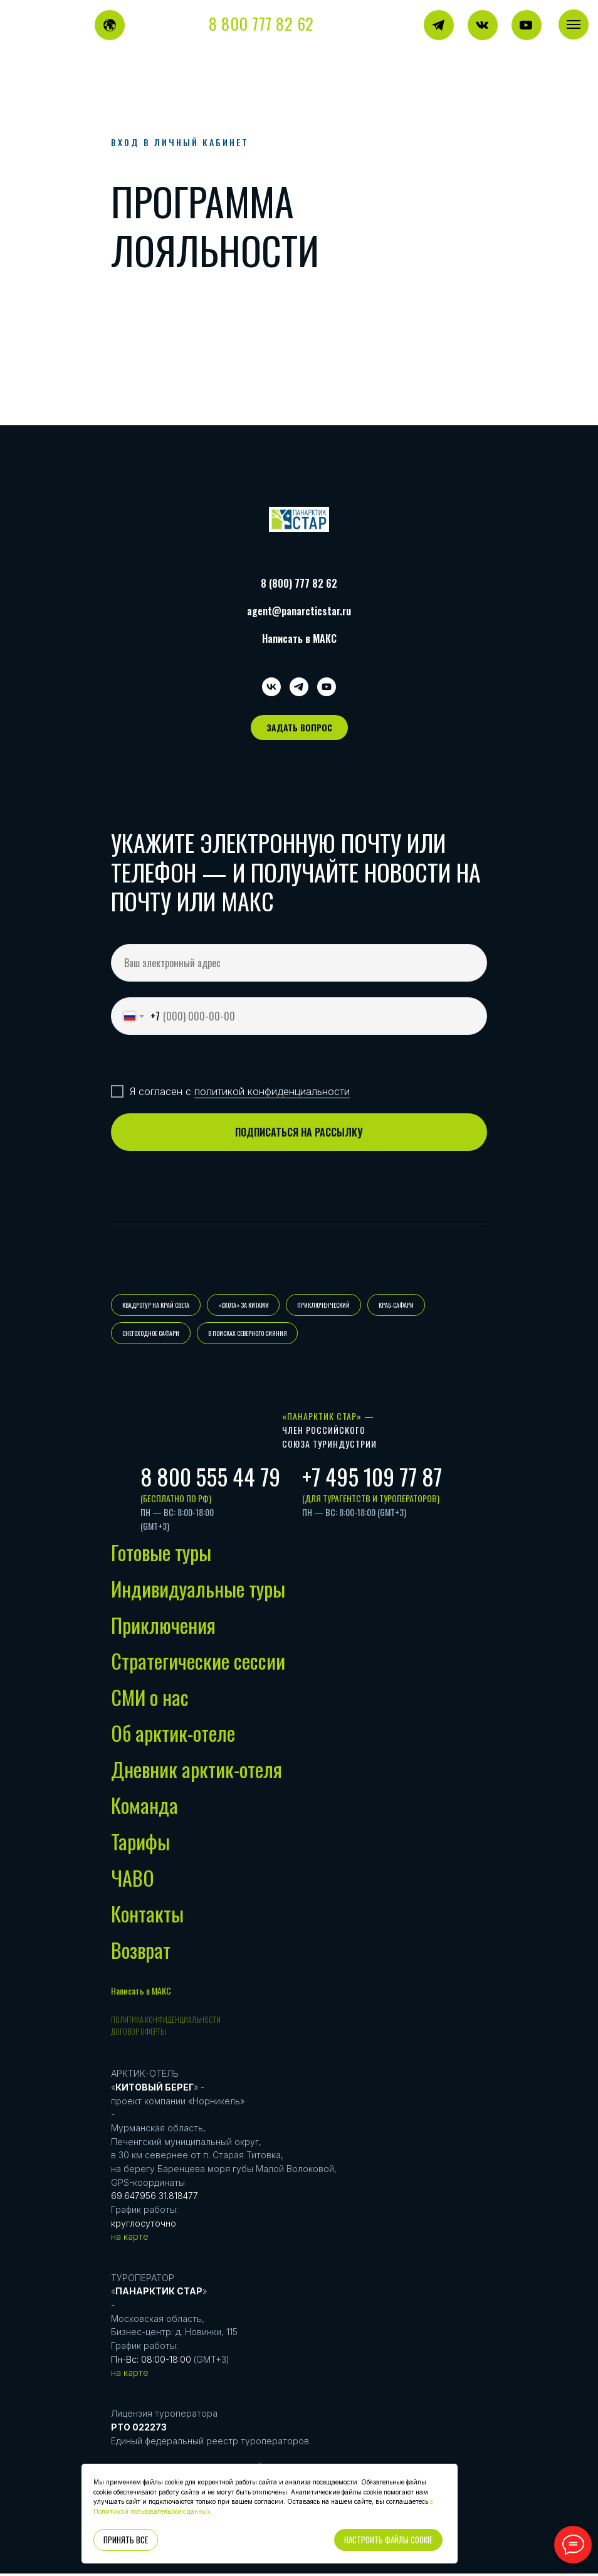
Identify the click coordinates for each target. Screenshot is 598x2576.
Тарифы (140, 1844)
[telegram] (299, 686)
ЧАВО (132, 1880)
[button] (299, 727)
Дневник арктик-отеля (196, 1772)
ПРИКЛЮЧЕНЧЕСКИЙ (327, 1305)
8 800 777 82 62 (261, 23)
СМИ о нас (150, 1699)
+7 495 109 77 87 (372, 1479)
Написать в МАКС (299, 638)
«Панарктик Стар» (322, 1419)
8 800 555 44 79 (210, 1479)
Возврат (140, 1952)
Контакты (147, 1916)
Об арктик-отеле (173, 1736)
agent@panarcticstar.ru (299, 610)
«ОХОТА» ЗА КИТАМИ (245, 1305)
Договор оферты (138, 2033)
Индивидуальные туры (198, 1591)
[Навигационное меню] (573, 24)
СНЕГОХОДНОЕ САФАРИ (151, 1335)
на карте (130, 2239)
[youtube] (326, 686)
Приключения (163, 1627)
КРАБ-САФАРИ (401, 1305)
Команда (144, 1808)
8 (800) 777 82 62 (299, 583)
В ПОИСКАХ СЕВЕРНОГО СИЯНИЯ (249, 1335)
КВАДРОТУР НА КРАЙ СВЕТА (156, 1305)
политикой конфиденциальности (272, 1091)
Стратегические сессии (198, 1663)
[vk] (271, 686)
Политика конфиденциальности (166, 2022)
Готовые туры (161, 1555)
